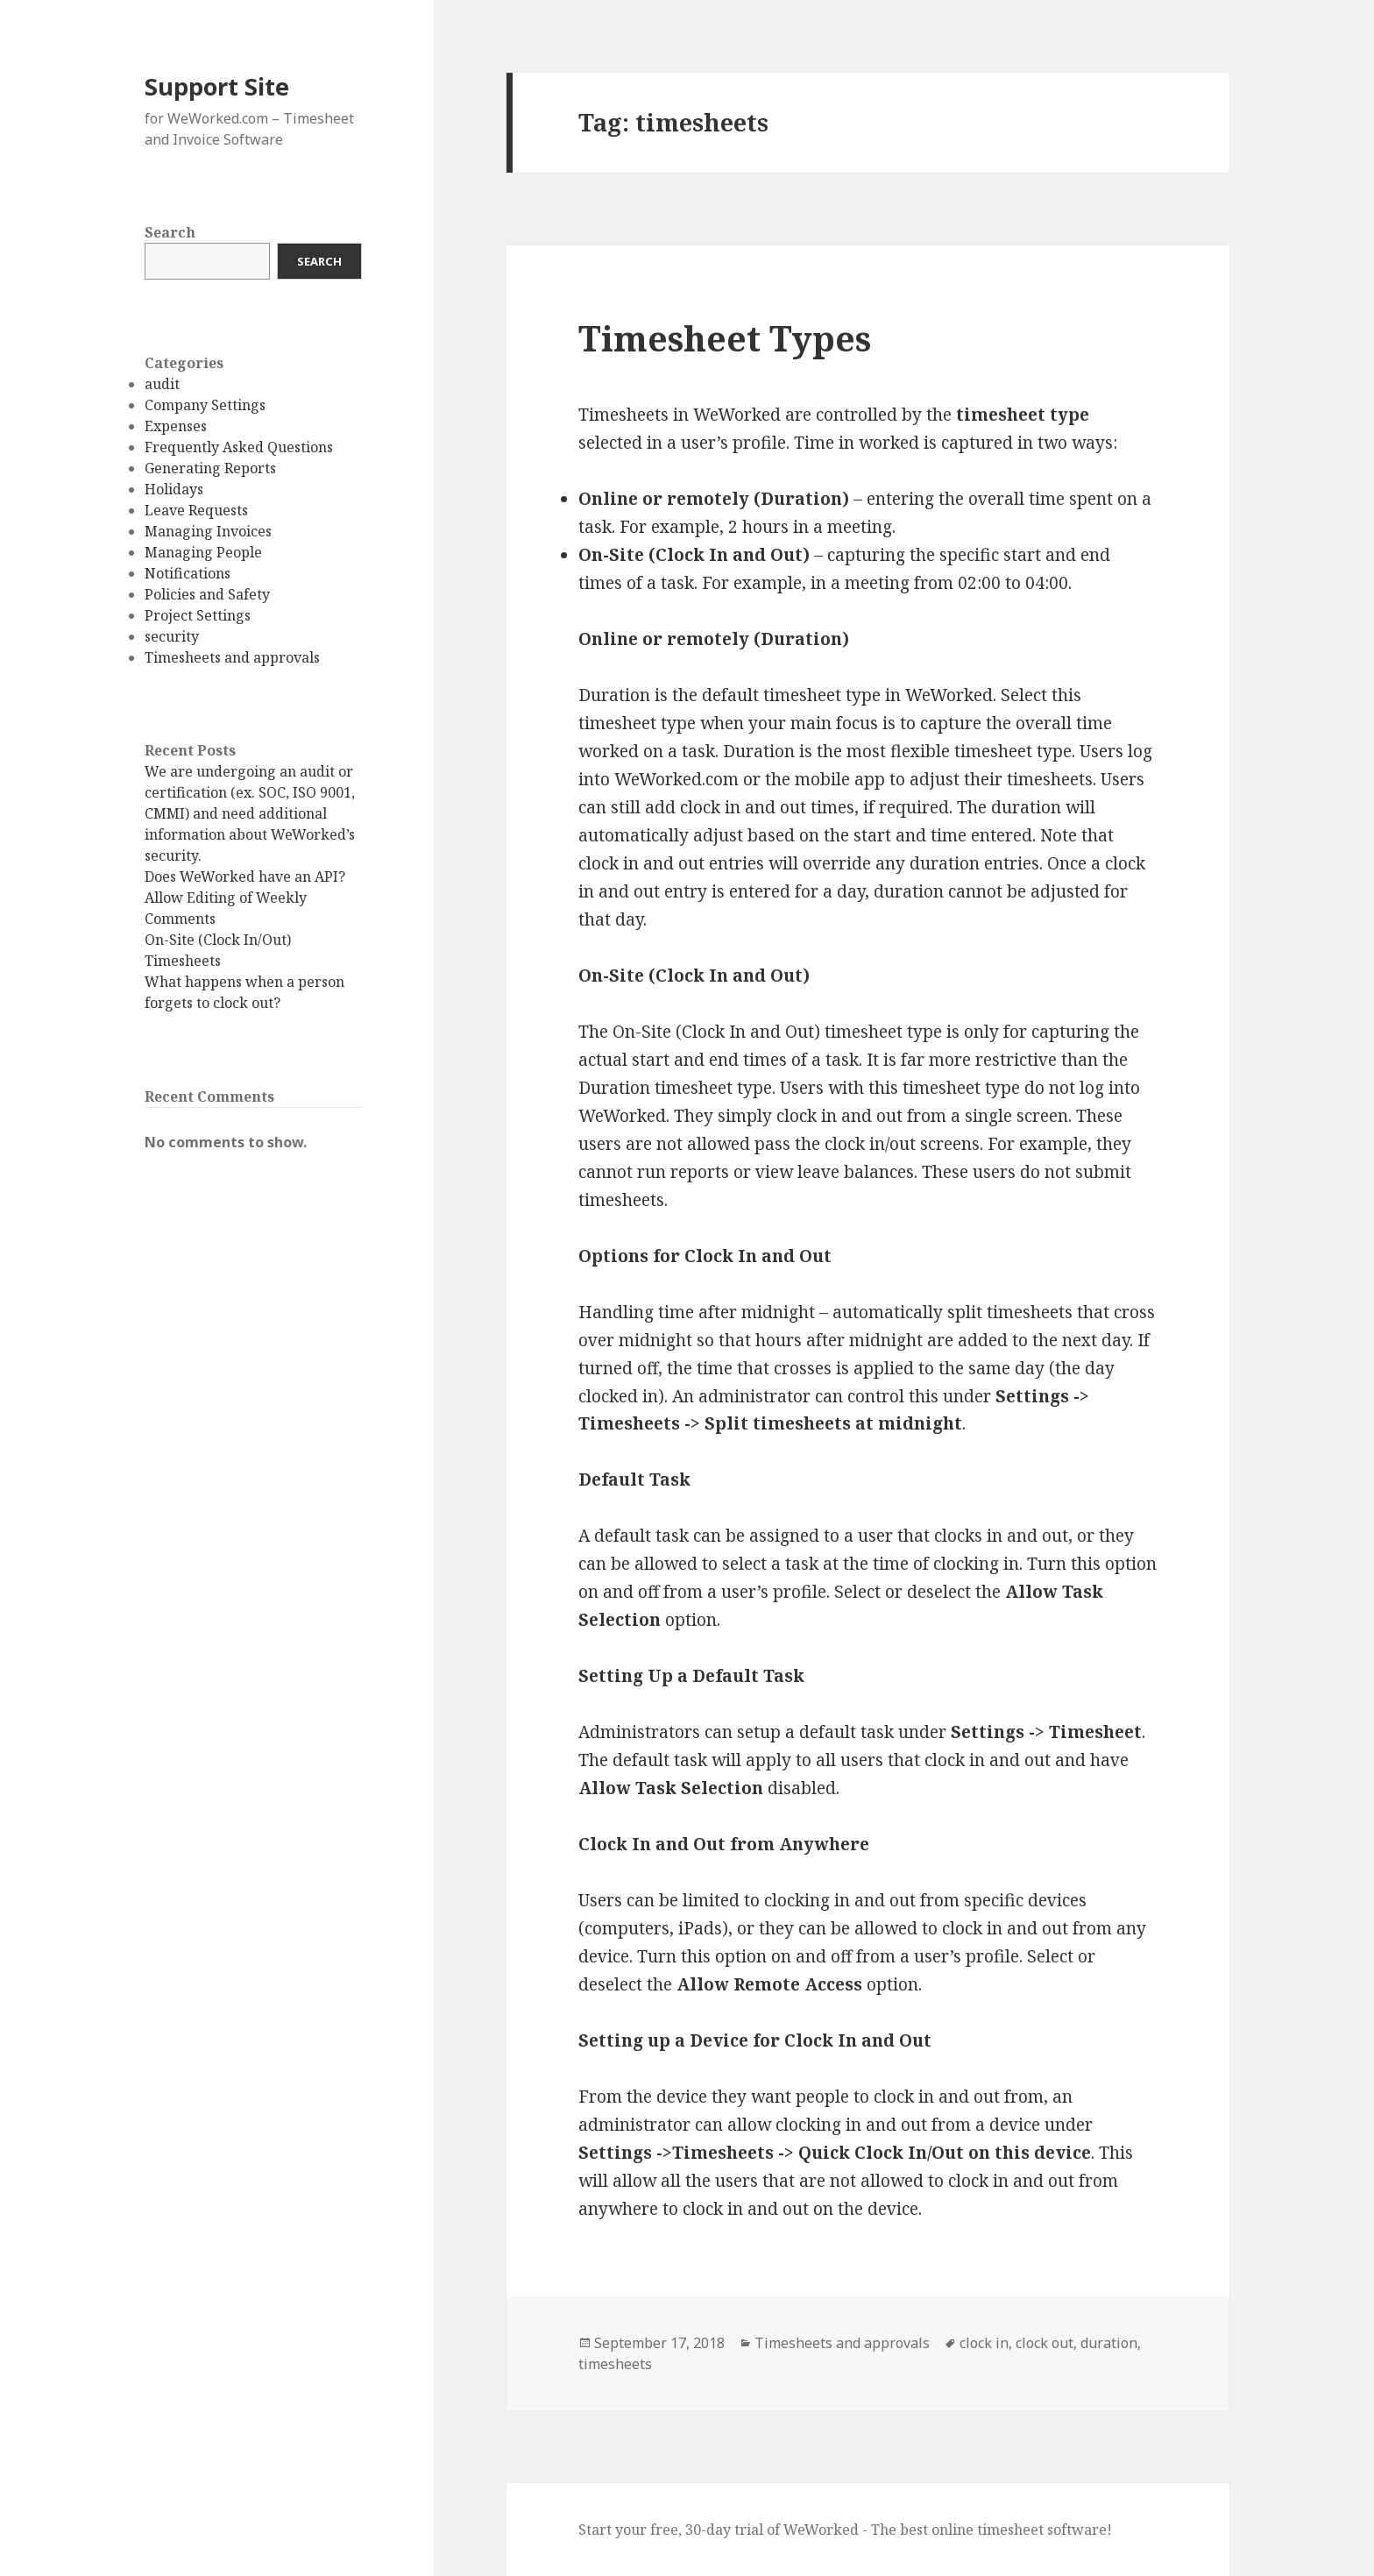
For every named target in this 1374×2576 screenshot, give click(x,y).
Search (170, 232)
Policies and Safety (207, 594)
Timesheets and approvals (232, 657)
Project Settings (198, 615)
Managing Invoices (208, 531)
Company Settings (205, 405)
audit (162, 384)
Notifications (187, 573)
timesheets (615, 2364)
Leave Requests (196, 510)
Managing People (203, 552)
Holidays (174, 489)
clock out (1044, 2342)
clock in (984, 2342)
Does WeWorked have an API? (245, 876)
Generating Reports (210, 468)
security (172, 636)
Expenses (176, 426)
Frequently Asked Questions (239, 447)
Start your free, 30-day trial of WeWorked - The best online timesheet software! (845, 2529)
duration (1108, 2342)
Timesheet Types (724, 338)
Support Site (217, 86)
